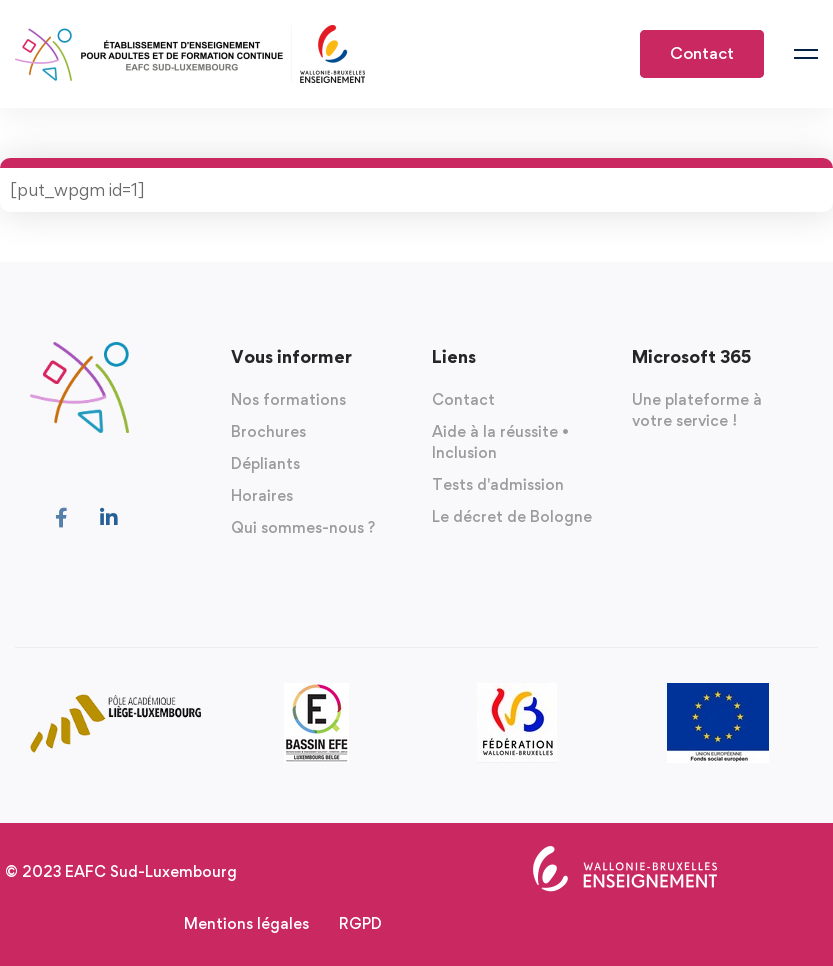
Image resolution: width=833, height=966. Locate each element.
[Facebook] (61, 518)
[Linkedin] (109, 518)
